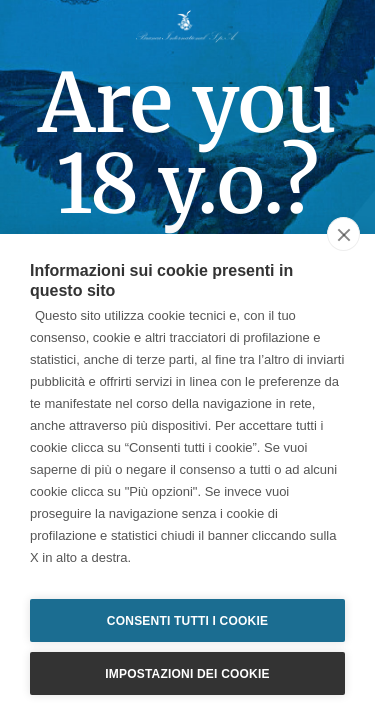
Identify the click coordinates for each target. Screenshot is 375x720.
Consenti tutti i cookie (187, 621)
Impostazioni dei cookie (187, 674)
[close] (343, 234)
